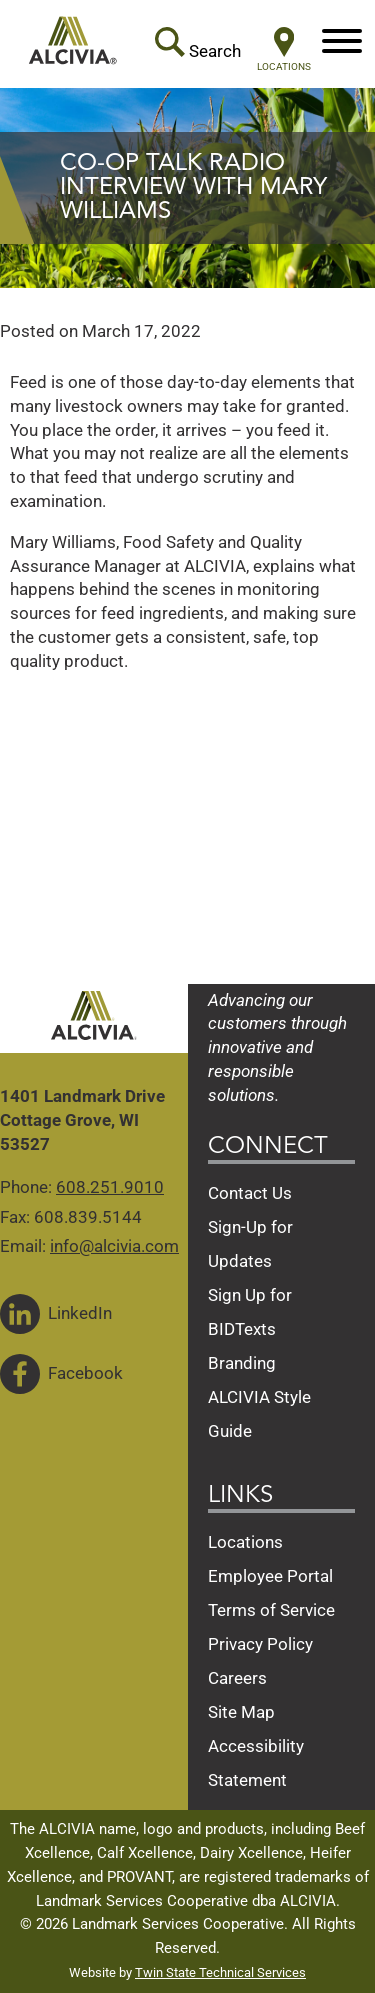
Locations (245, 1542)
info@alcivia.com (114, 1246)
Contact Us (250, 1193)
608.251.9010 (110, 1187)
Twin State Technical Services (220, 1972)
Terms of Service (271, 1610)
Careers (237, 1678)
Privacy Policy (260, 1644)
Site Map (241, 1712)
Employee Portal (270, 1576)
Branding (242, 1363)
